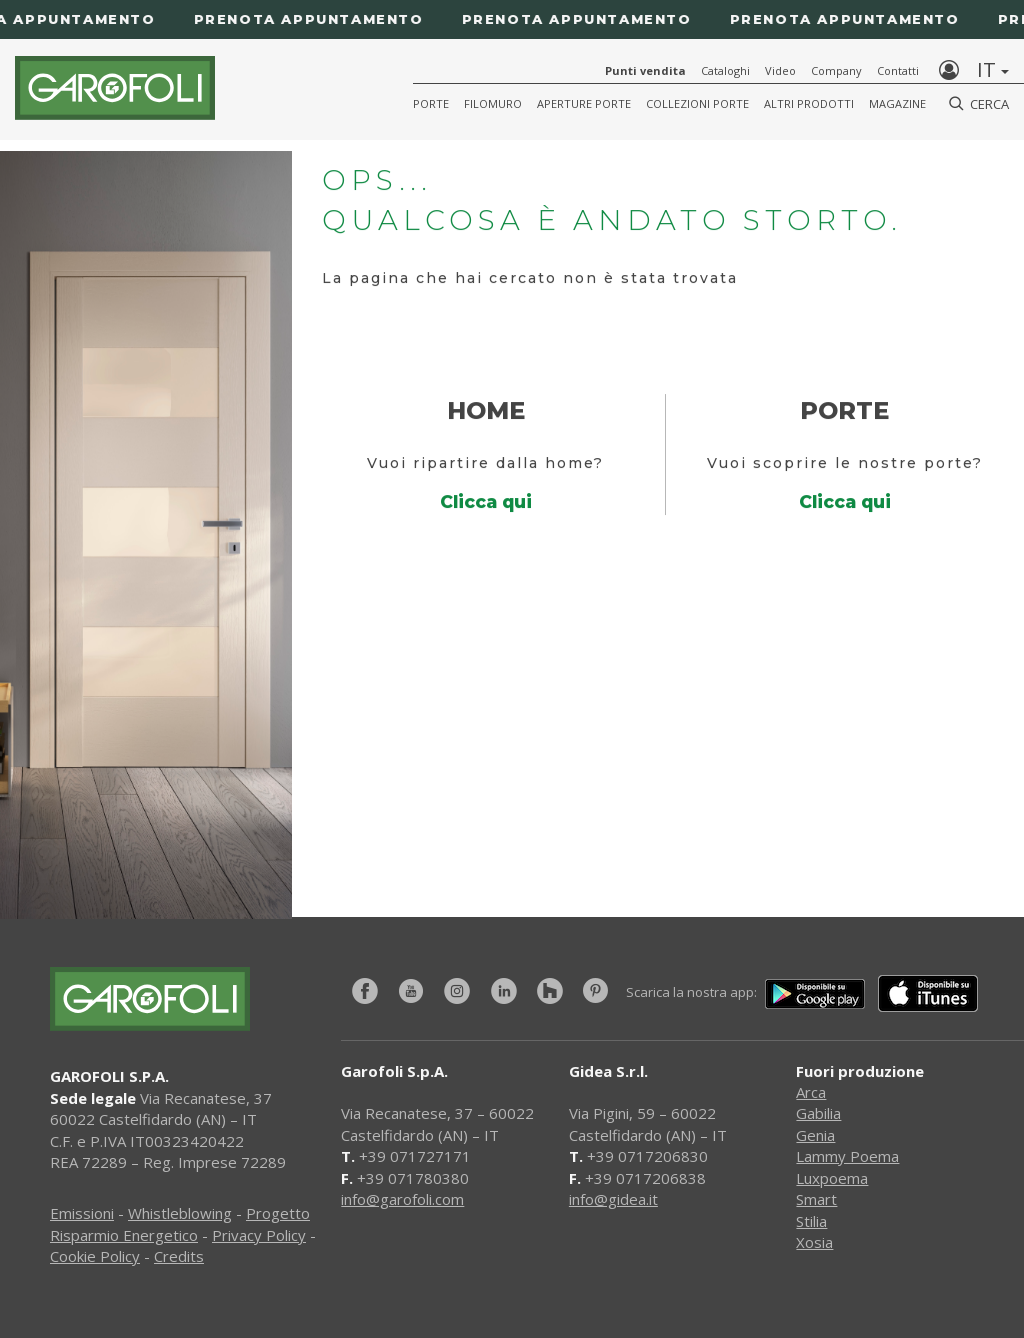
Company (836, 70)
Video (780, 70)
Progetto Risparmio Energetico (180, 1223)
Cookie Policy (95, 1256)
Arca (811, 1092)
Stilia (811, 1221)
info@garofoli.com (402, 1199)
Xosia (814, 1242)
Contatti (898, 70)
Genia (815, 1135)
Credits (179, 1256)
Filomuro (493, 103)
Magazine (897, 103)
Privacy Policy (259, 1235)
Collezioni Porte (697, 103)
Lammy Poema (847, 1156)
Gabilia (818, 1113)
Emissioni (82, 1213)
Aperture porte (584, 103)
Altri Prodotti (809, 103)
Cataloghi (725, 70)
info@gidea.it (613, 1199)
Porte (431, 103)
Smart (816, 1199)
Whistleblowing (180, 1213)
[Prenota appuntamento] (512, 19)
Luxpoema (832, 1178)
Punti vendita (645, 70)
